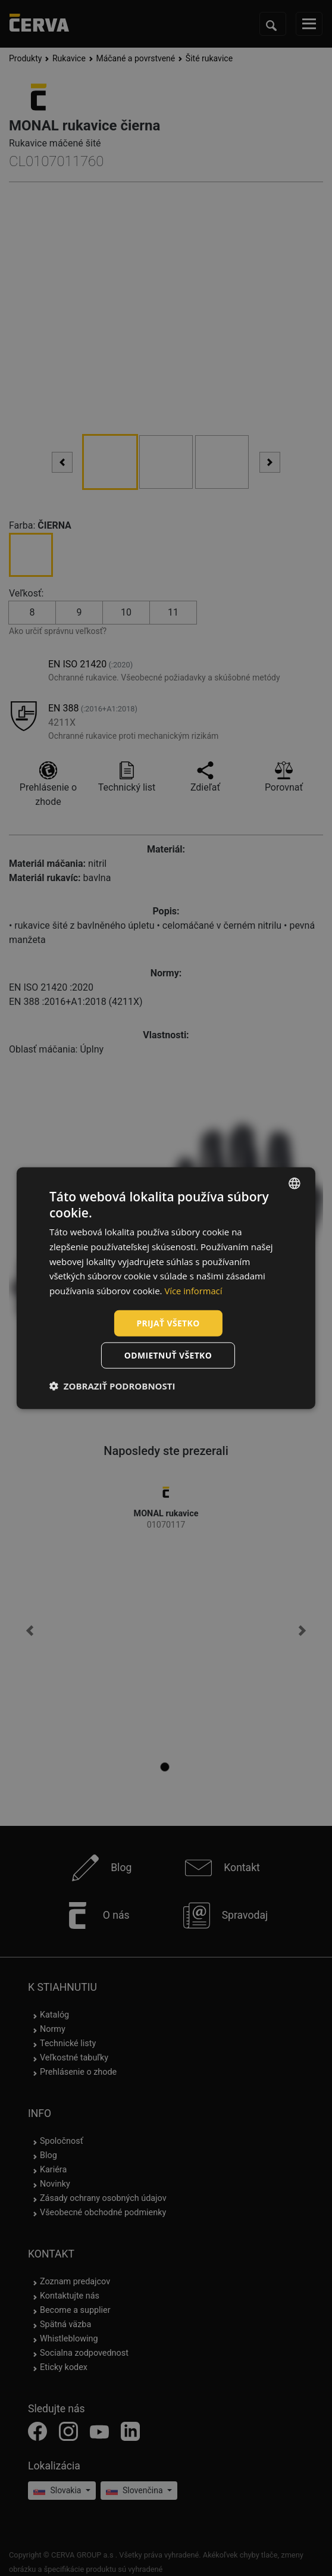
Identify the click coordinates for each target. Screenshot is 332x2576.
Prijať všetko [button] (168, 1322)
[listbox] (294, 1183)
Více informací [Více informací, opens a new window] (193, 1291)
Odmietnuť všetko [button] (168, 1355)
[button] (112, 1386)
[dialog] (166, 1288)
